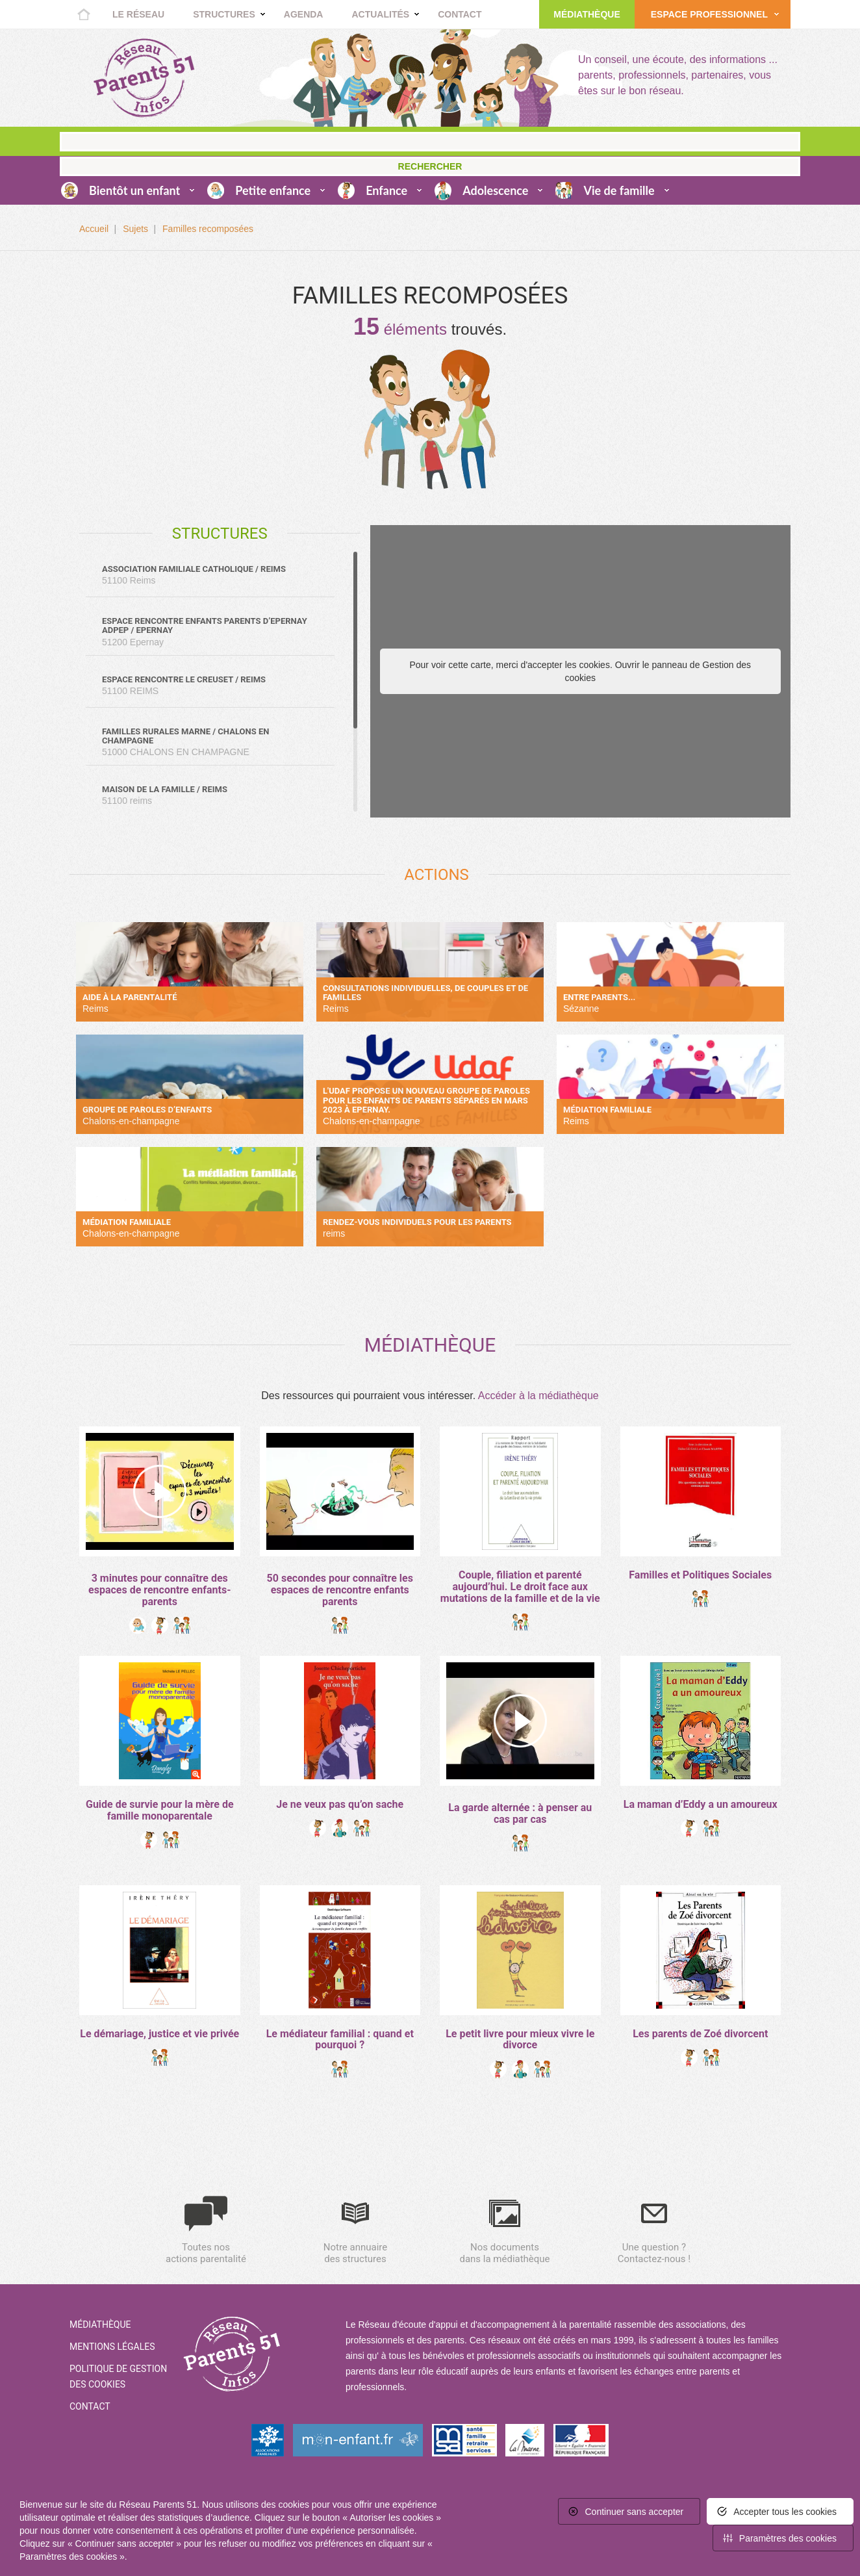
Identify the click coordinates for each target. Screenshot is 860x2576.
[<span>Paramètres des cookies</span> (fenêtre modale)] (783, 2538)
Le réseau (138, 14)
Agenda (303, 14)
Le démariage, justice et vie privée (159, 2034)
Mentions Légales (112, 2346)
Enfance (386, 190)
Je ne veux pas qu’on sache (339, 1804)
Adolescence (495, 190)
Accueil (84, 14)
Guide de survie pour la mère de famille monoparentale (160, 1810)
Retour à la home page (144, 77)
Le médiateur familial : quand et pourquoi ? (340, 2040)
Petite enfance (272, 190)
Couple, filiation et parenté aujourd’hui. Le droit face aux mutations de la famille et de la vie (520, 1586)
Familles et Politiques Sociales (700, 1575)
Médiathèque (586, 14)
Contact (459, 14)
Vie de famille (618, 190)
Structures (224, 14)
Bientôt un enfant (134, 190)
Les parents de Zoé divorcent (700, 2034)
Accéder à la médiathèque (538, 1395)
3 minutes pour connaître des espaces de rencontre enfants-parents (159, 1589)
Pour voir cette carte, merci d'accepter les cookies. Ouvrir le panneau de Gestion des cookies (580, 671)
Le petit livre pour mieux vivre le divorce (520, 2040)
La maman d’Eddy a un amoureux (701, 1804)
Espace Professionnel (709, 14)
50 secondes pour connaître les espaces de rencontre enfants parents (340, 1589)
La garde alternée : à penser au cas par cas (520, 1813)
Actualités (380, 14)
